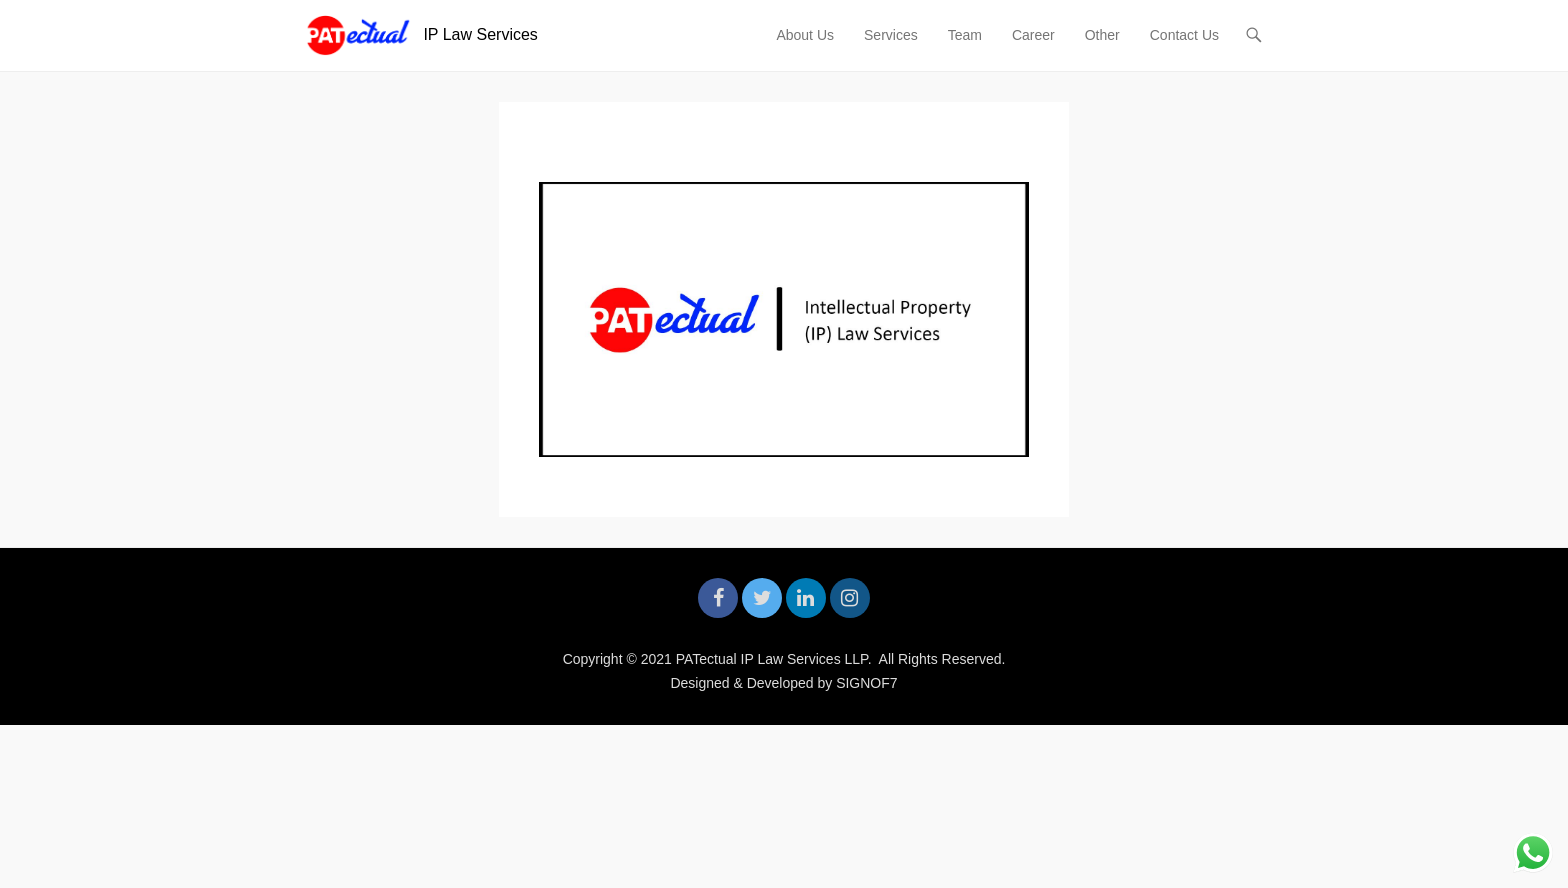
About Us (805, 35)
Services (891, 35)
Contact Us (1184, 35)
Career (1033, 35)
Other (1102, 35)
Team (965, 35)
